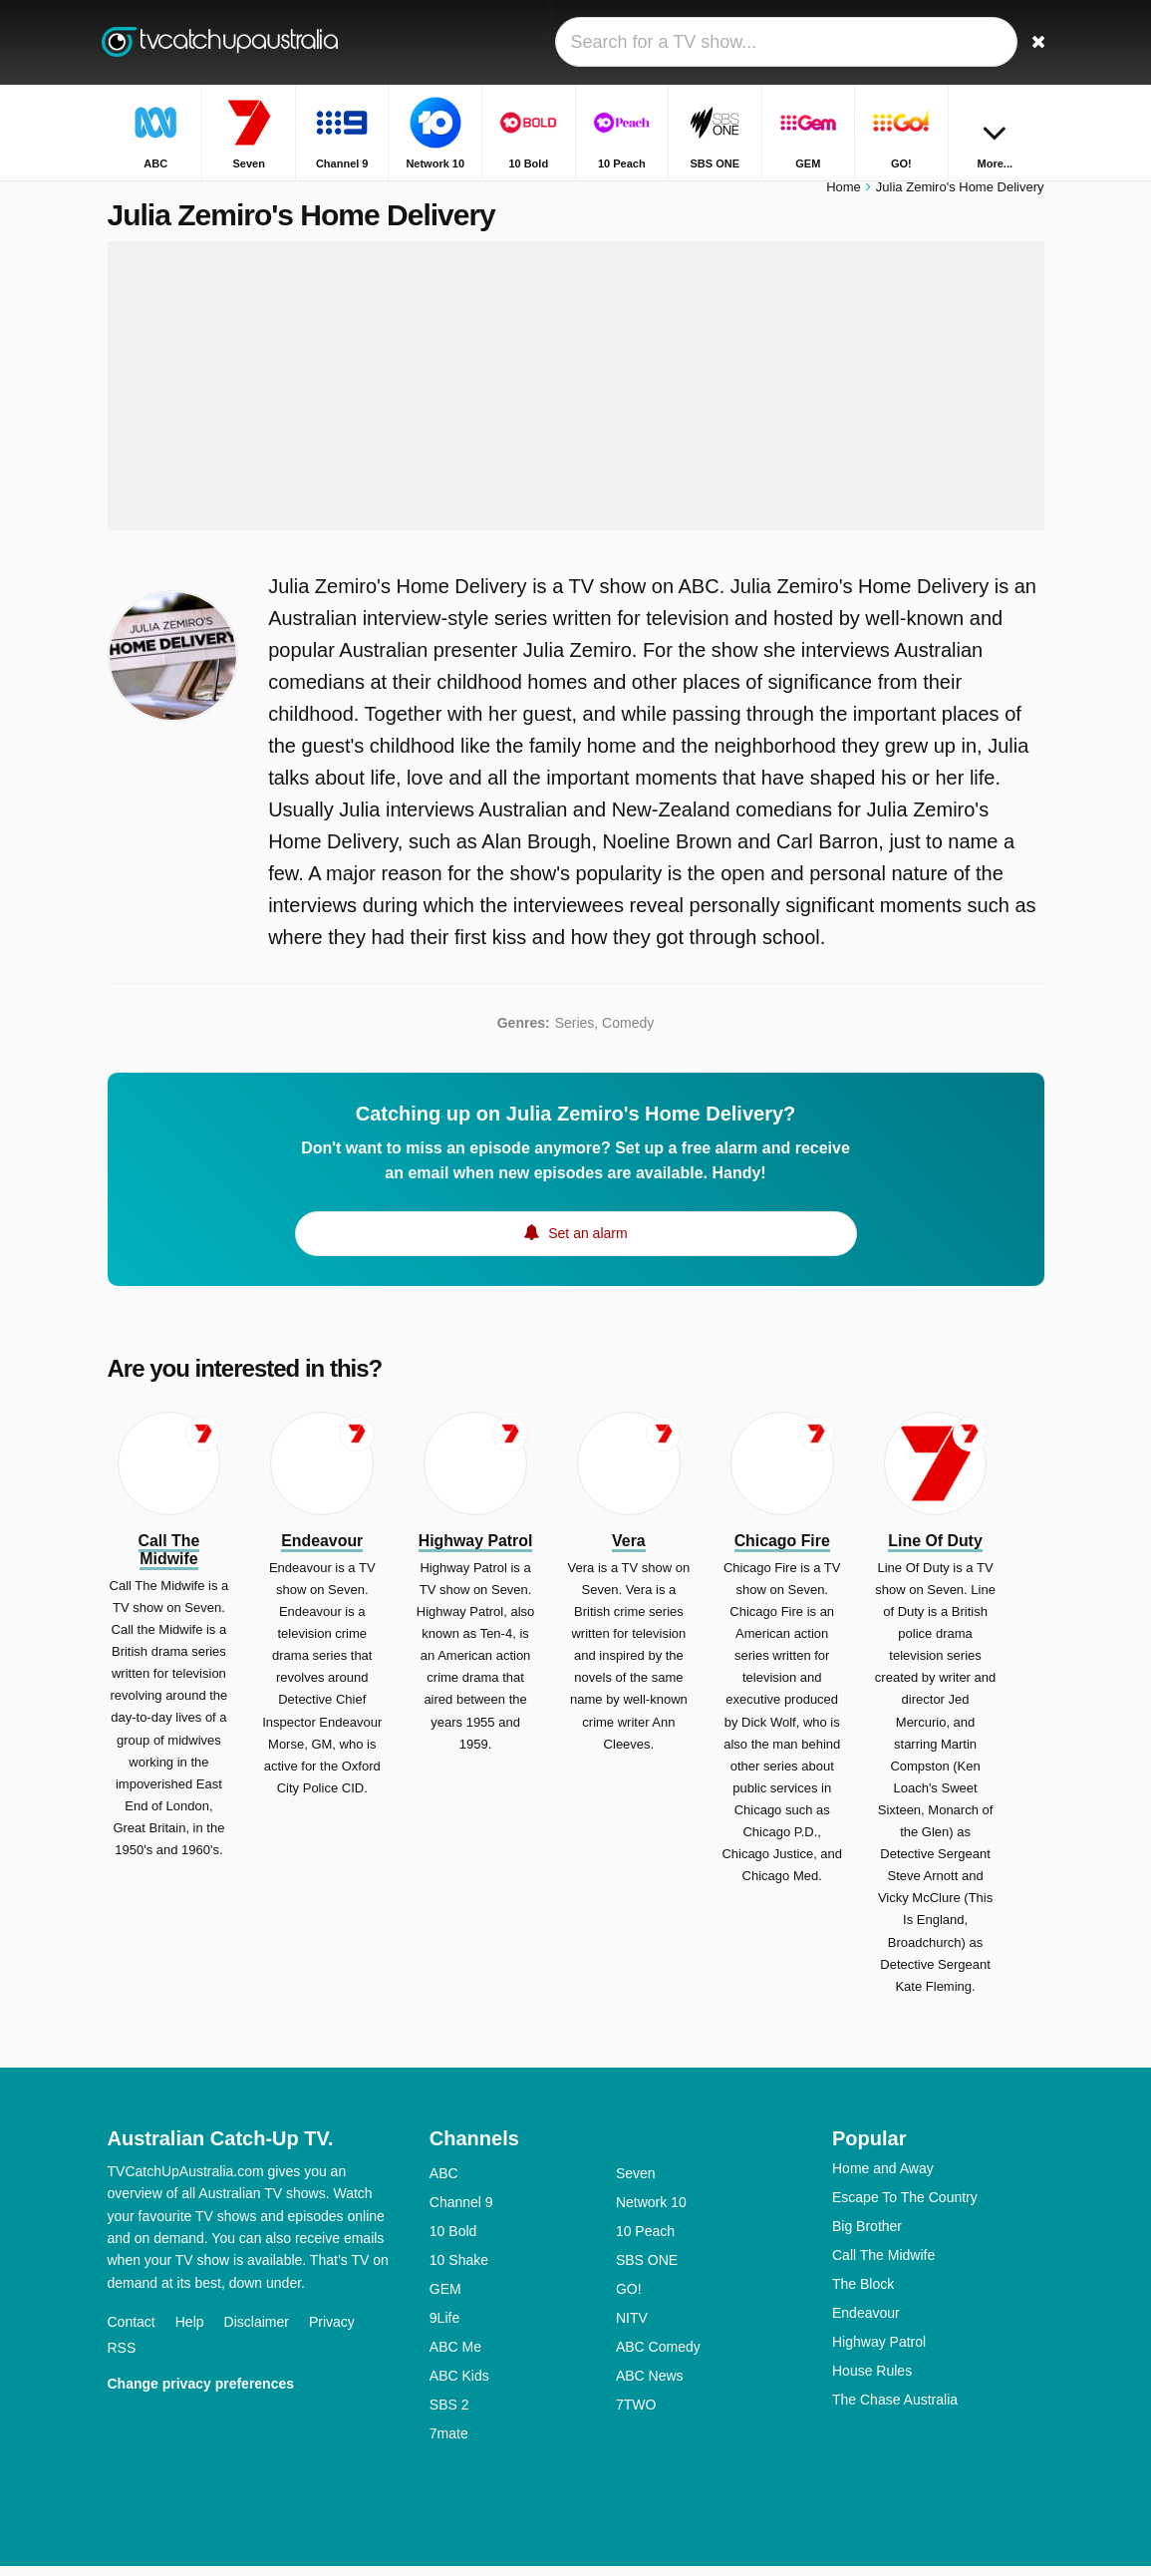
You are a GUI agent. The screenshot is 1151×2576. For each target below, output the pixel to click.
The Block (863, 2294)
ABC (444, 2183)
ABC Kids (459, 2386)
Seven (636, 2183)
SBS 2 (449, 2414)
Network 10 (651, 2212)
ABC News (650, 2386)
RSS (122, 2358)
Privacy (332, 2332)
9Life (444, 2328)
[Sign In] (985, 42)
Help (189, 2332)
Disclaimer (256, 2332)
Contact (131, 2332)
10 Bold (453, 2241)
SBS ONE (647, 2270)
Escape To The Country (905, 2207)
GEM (445, 2299)
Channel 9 (461, 2212)
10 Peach (645, 2241)
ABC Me (455, 2357)
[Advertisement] (576, 395)
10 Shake (459, 2270)
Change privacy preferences (201, 2394)
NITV (632, 2328)
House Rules (872, 2381)
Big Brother (867, 2236)
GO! (629, 2299)
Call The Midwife (883, 2265)
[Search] (1032, 42)
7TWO (636, 2414)
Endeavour (866, 2323)
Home (843, 196)
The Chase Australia (895, 2409)
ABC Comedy (658, 2357)
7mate (449, 2443)
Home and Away (883, 2178)
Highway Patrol (879, 2352)
